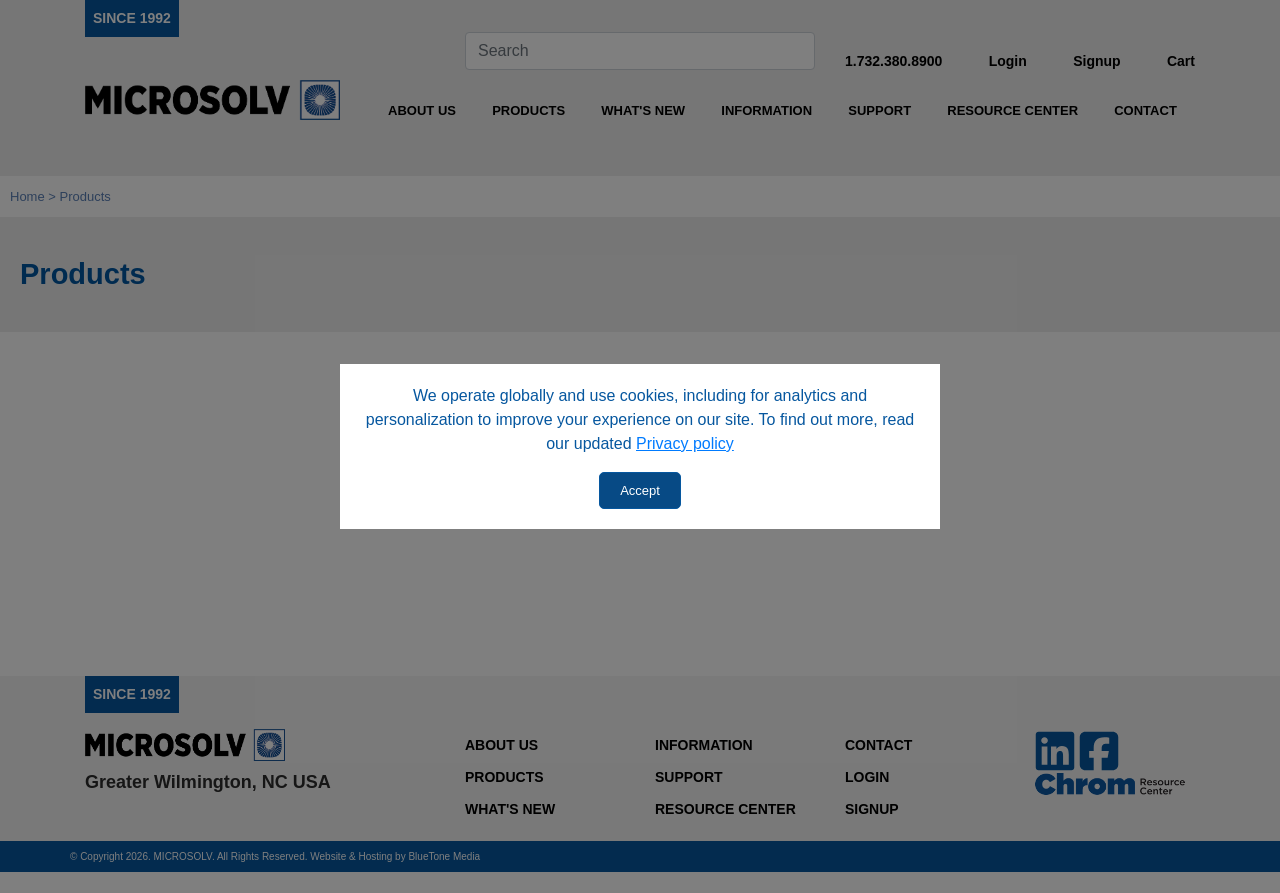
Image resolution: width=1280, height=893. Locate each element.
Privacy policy (685, 443)
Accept (640, 490)
